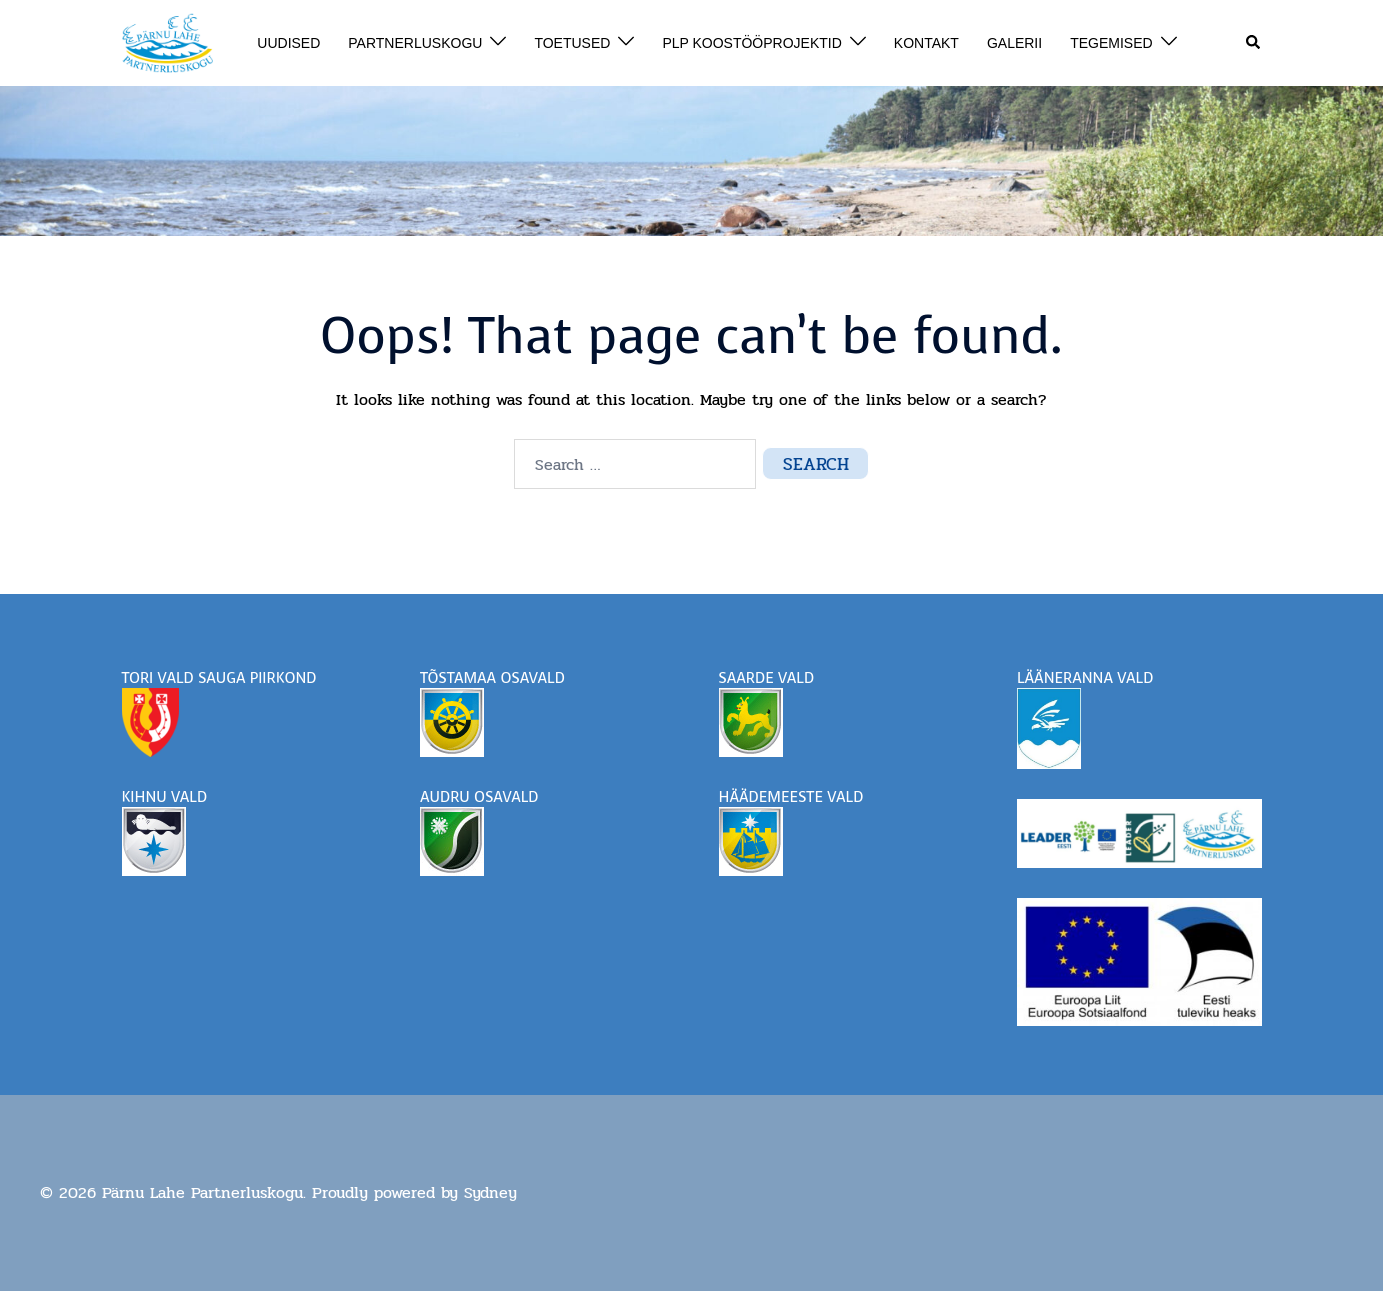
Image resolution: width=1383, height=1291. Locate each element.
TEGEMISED (1111, 43)
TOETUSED (572, 43)
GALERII (1014, 43)
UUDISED (288, 43)
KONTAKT (926, 43)
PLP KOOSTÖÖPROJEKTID (751, 43)
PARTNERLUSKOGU (415, 43)
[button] (1254, 43)
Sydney (490, 1192)
